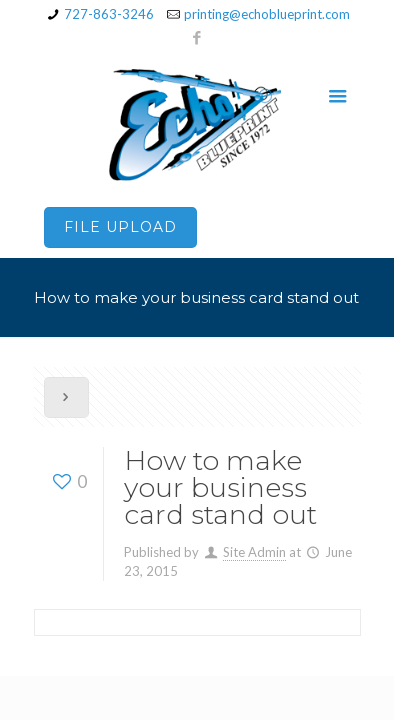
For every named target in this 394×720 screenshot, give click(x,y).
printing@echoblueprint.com (267, 14)
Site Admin (254, 552)
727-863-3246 (109, 14)
